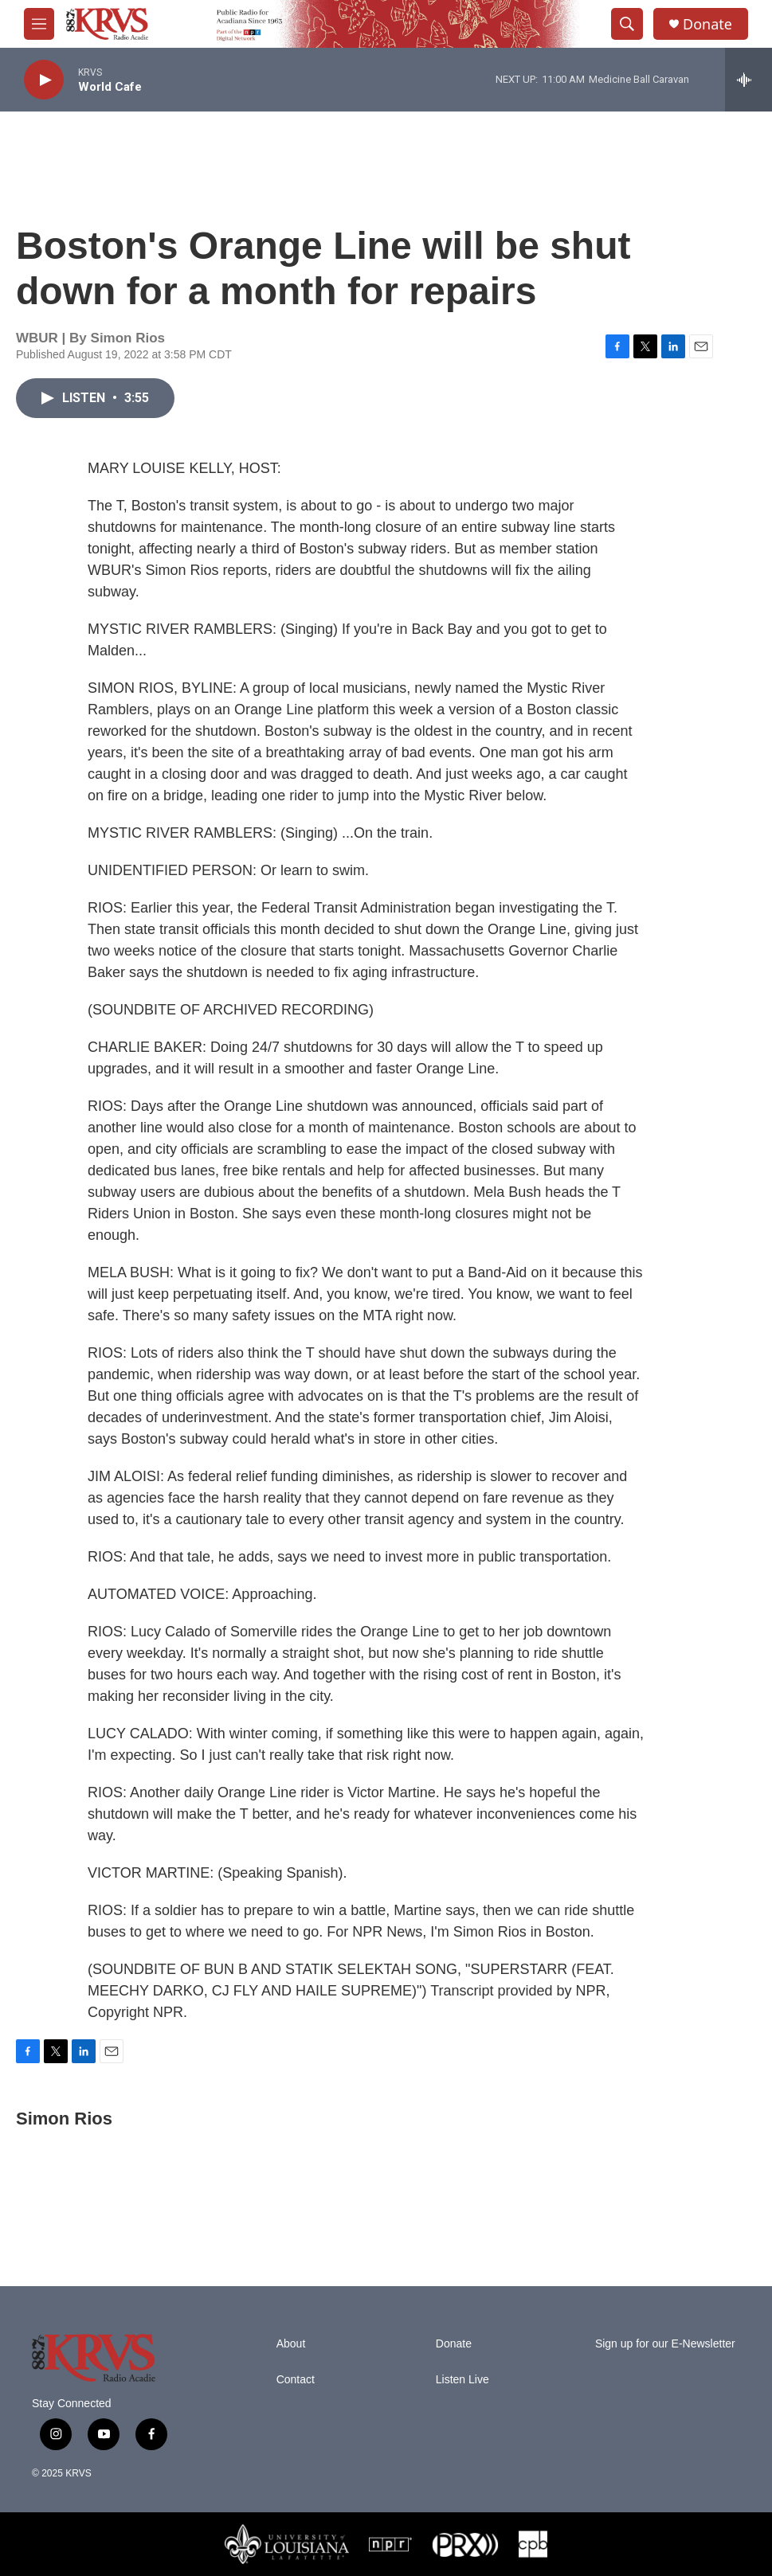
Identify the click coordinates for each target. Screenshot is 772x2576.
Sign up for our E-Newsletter (665, 2344)
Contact (295, 2380)
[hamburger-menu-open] (39, 24)
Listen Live (462, 2380)
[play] (44, 80)
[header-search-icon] (627, 24)
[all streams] (748, 79)
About (291, 2344)
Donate (707, 24)
